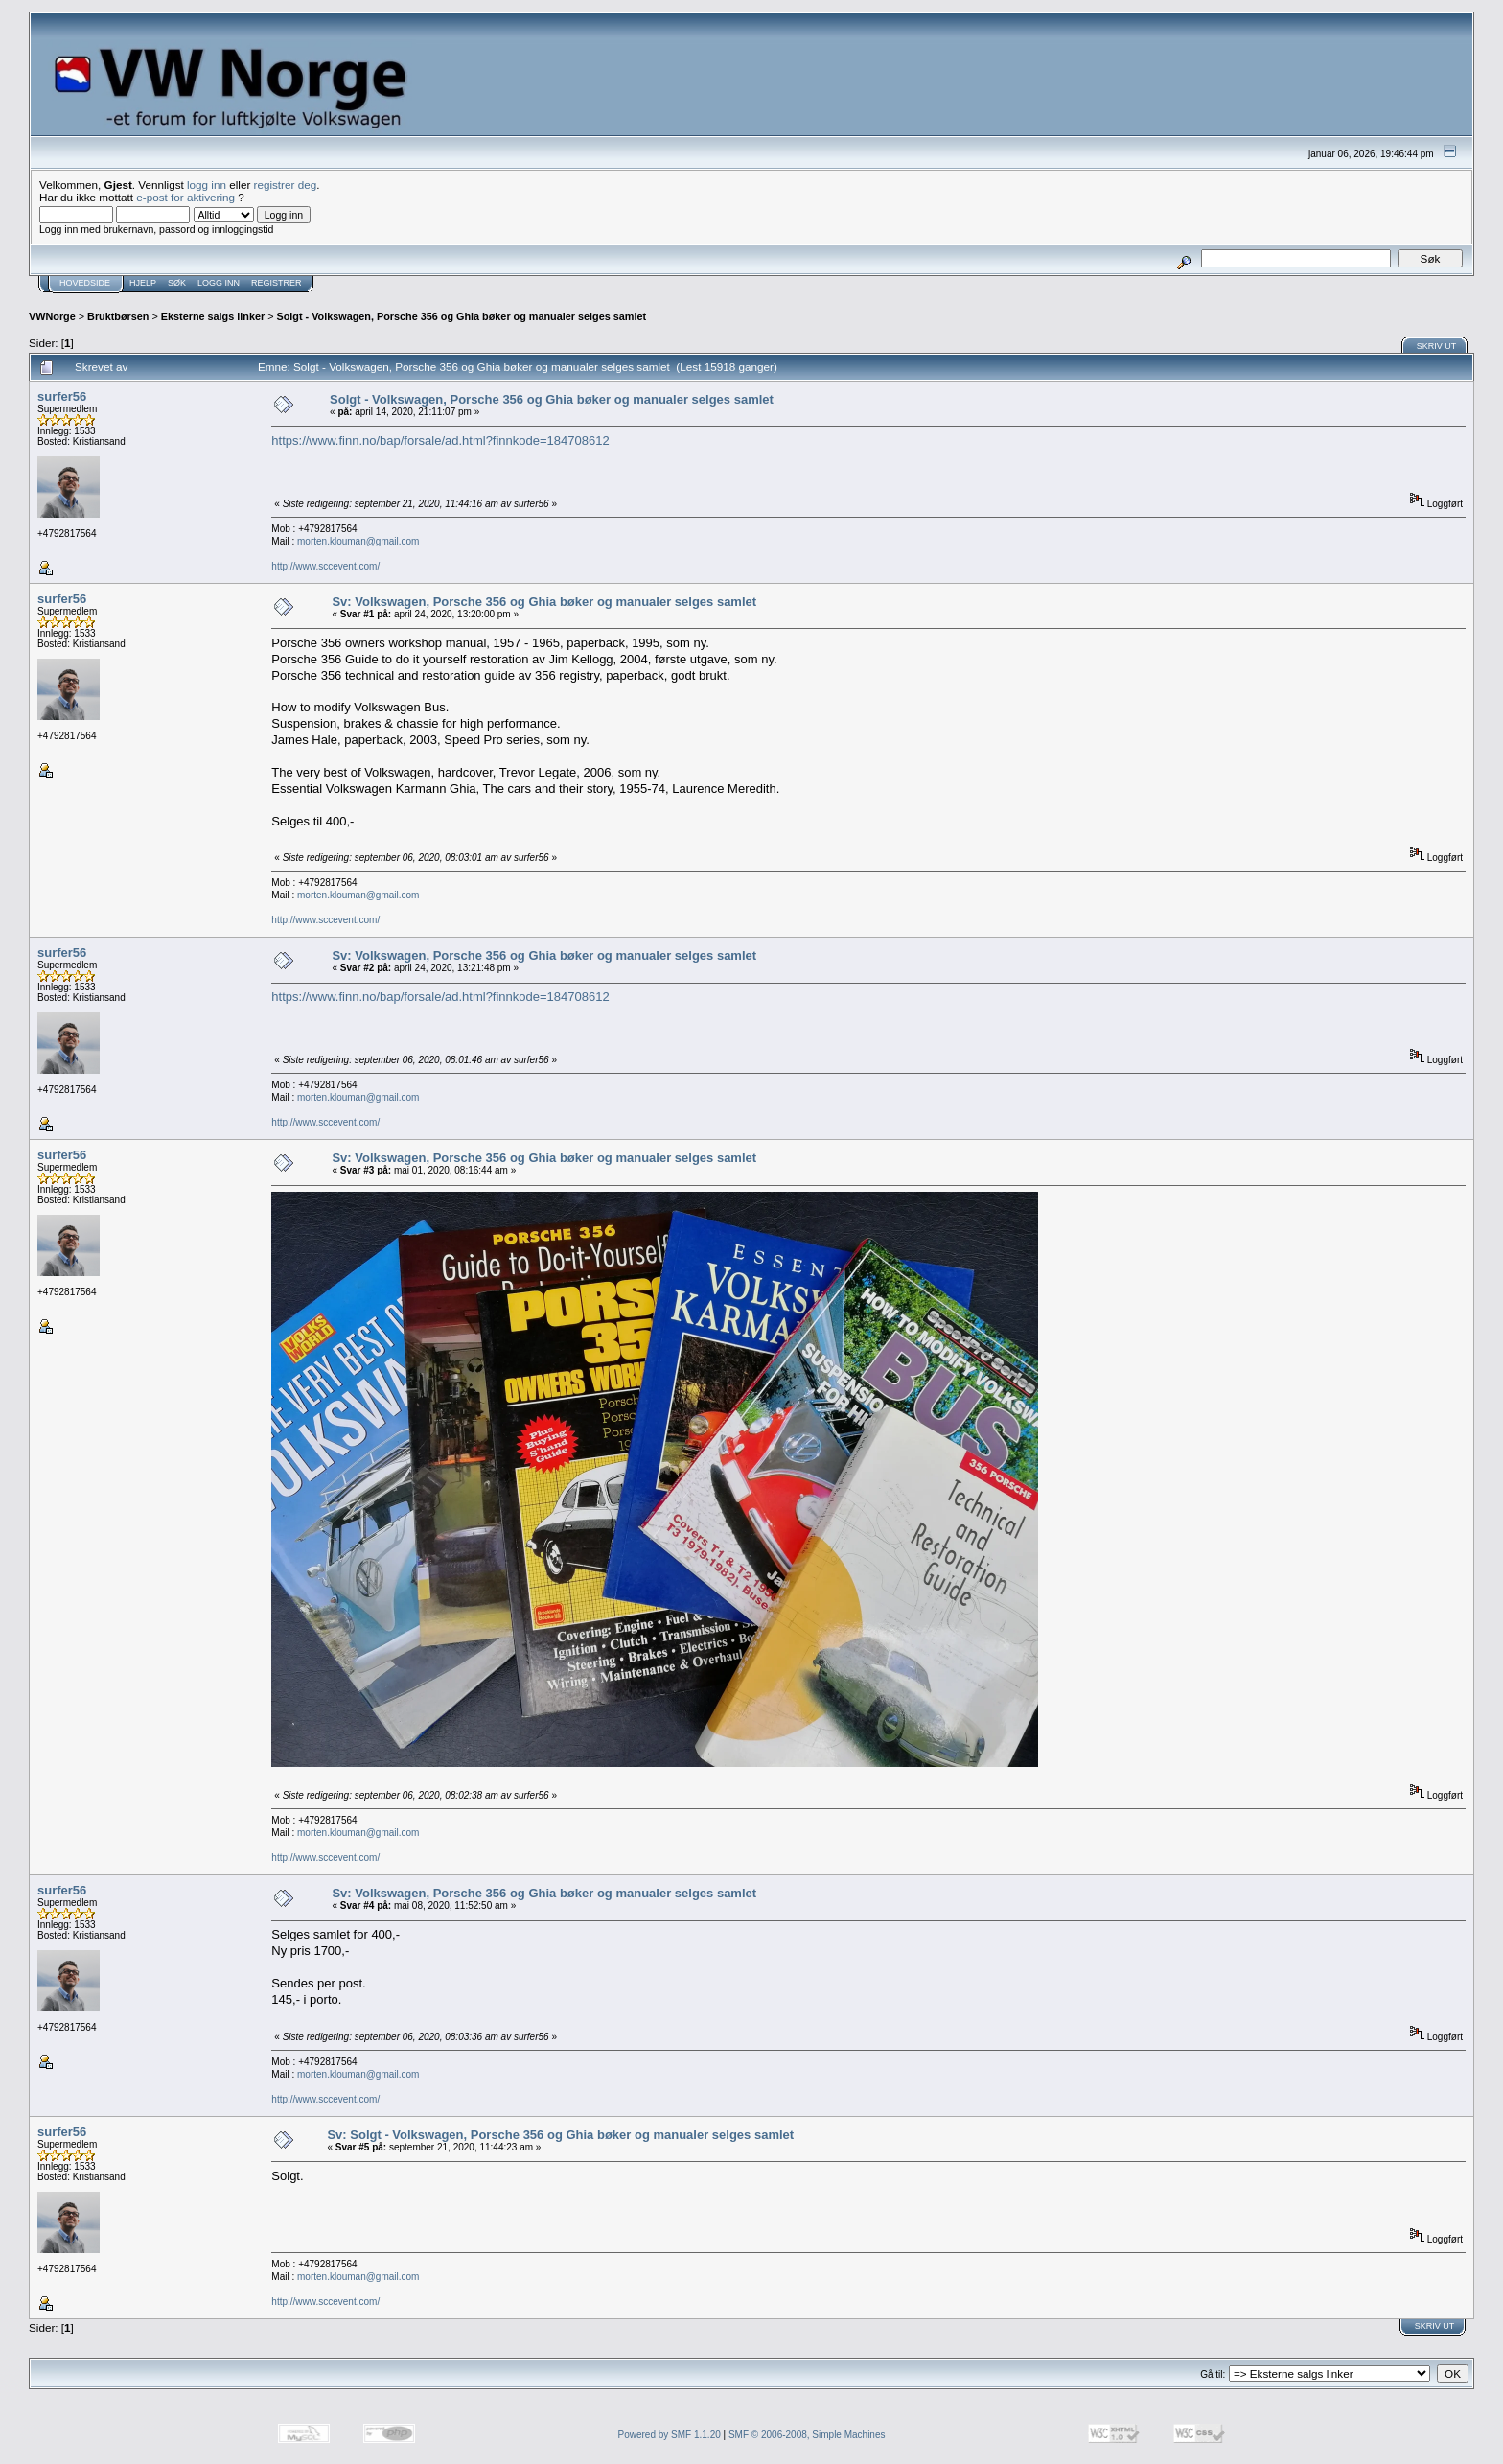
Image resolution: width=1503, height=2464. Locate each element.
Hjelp (142, 283)
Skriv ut (1437, 346)
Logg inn (218, 283)
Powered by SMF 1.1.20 (669, 2434)
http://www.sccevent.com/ (325, 566)
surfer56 (61, 396)
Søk (177, 283)
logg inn (206, 184)
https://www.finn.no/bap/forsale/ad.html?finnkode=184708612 (440, 440)
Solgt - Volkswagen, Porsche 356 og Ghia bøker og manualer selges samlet (462, 316)
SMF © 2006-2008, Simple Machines (807, 2434)
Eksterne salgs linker (213, 316)
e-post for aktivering (185, 197)
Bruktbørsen (118, 316)
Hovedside (84, 283)
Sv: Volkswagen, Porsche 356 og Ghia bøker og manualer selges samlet (544, 601)
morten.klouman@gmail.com (358, 541)
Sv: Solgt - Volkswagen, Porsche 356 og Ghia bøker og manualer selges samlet (560, 2134)
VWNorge (52, 316)
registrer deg (285, 184)
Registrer (276, 283)
